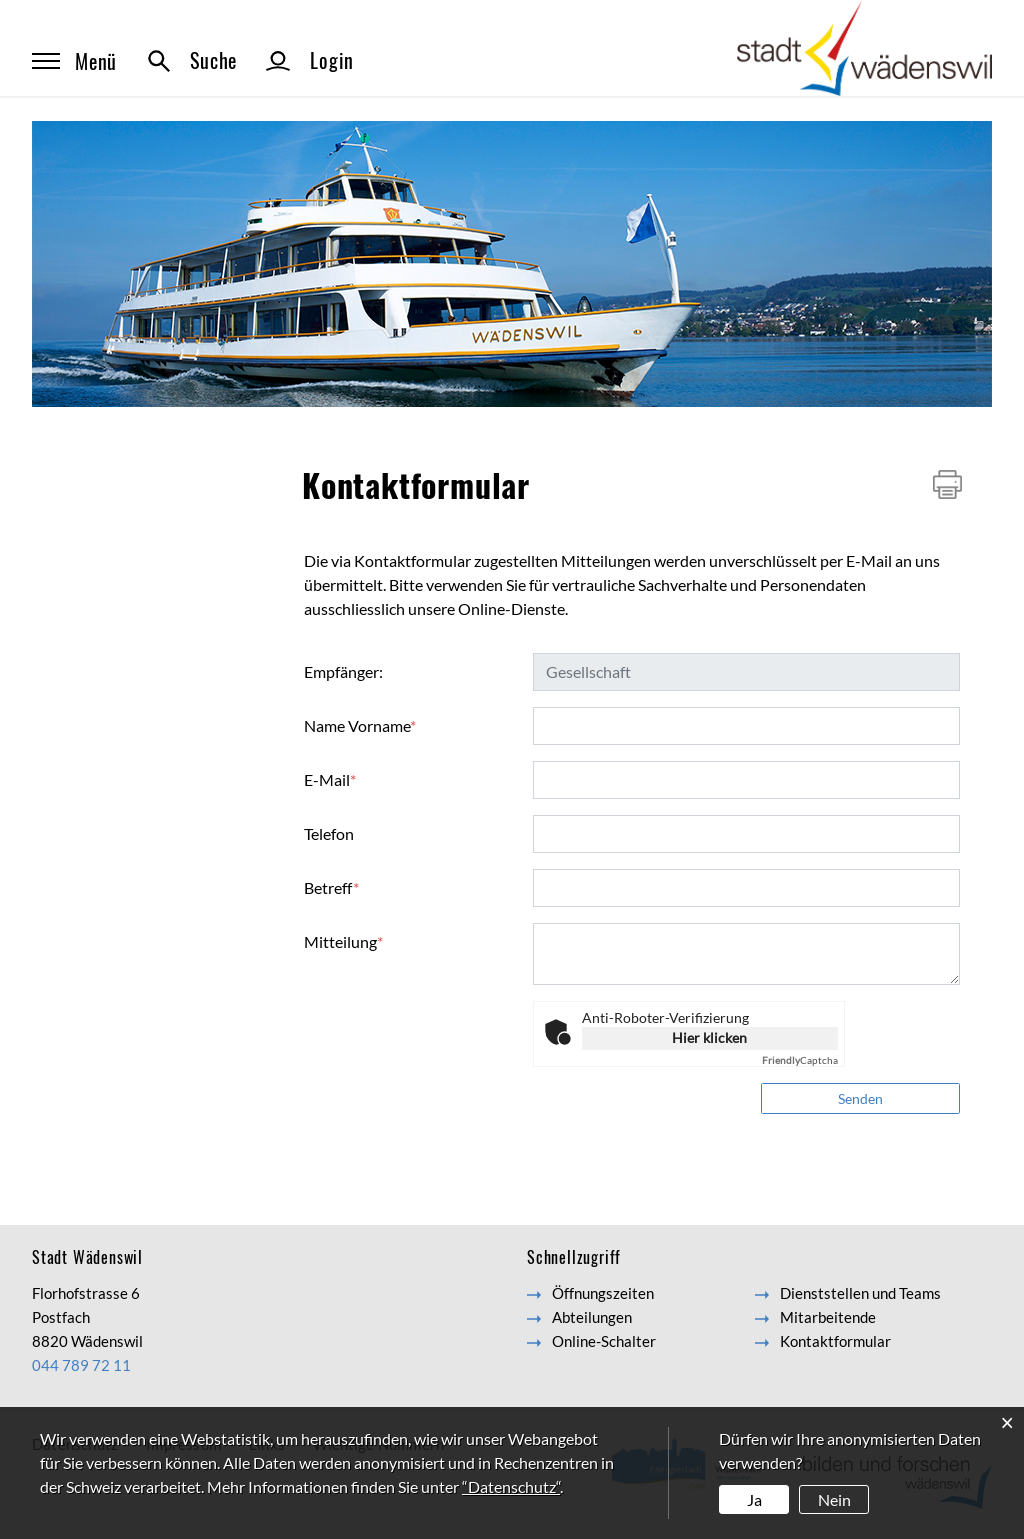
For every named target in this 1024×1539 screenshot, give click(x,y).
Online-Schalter (604, 1341)
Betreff (331, 887)
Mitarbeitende (828, 1317)
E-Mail (330, 779)
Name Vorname (360, 725)
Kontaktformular (835, 1341)
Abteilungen (592, 1317)
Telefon (329, 833)
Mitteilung (343, 941)
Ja (754, 1499)
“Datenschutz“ (511, 1486)
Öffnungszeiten (603, 1293)
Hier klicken (709, 1037)
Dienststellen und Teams (860, 1293)
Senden (860, 1098)
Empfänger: (343, 671)
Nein (834, 1499)
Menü (74, 61)
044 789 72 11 (81, 1365)
